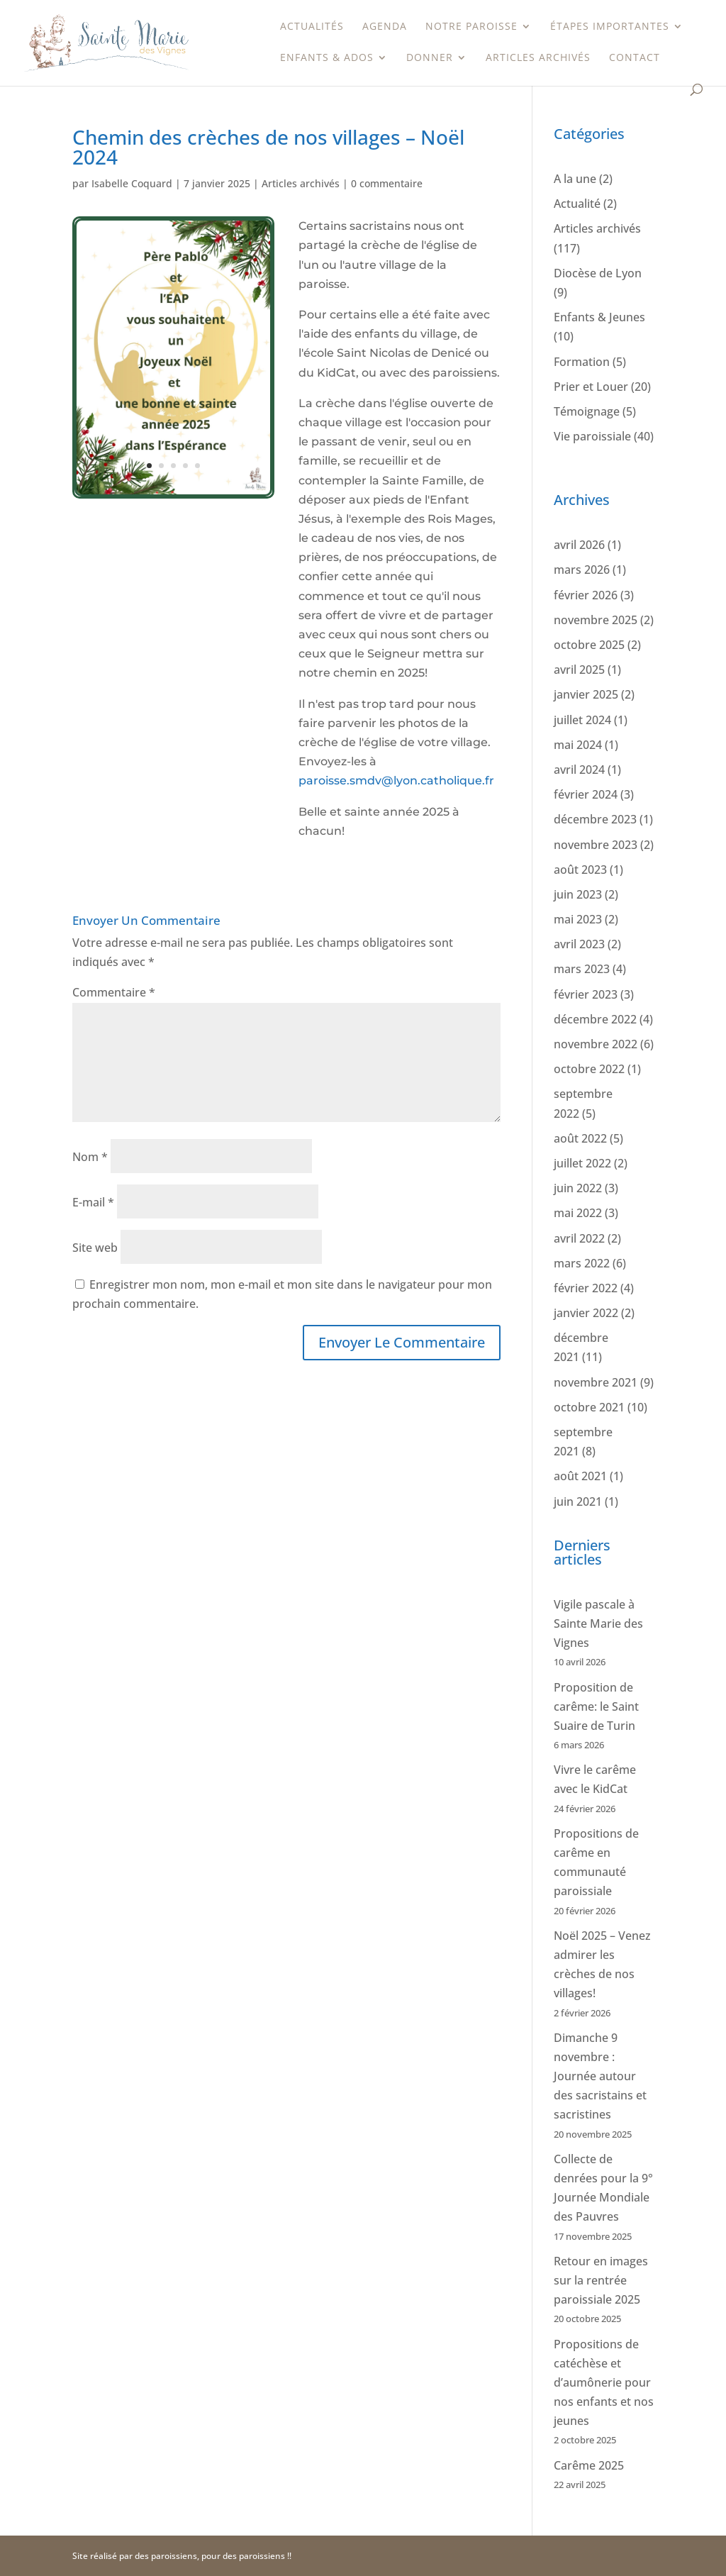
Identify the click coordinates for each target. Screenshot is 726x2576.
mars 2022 (582, 1263)
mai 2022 (578, 1213)
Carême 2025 (589, 2465)
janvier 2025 (586, 694)
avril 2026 (579, 545)
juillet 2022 (582, 1163)
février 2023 (586, 994)
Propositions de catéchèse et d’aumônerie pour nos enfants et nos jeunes (604, 2382)
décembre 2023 (595, 819)
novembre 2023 (595, 845)
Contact (634, 58)
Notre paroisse (471, 27)
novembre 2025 (595, 620)
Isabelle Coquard (131, 183)
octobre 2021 (589, 1407)
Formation (582, 362)
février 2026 (586, 595)
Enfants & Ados (327, 58)
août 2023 (580, 869)
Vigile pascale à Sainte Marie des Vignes (598, 1623)
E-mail (93, 1202)
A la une (575, 179)
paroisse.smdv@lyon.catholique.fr (396, 780)
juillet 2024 (582, 720)
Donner (429, 58)
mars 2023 (582, 969)
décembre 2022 (595, 1019)
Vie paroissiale (592, 436)
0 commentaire (387, 183)
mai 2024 (578, 745)
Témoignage (587, 411)
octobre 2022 (589, 1069)
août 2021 (580, 1476)
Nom (90, 1157)
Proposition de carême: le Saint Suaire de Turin (596, 1706)
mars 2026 (582, 569)
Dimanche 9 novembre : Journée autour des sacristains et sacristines (600, 2076)
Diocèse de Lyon (598, 273)
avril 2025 (579, 669)
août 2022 (580, 1138)
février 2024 (586, 794)
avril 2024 (579, 769)
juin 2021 (578, 1501)
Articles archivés (538, 58)
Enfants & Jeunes (599, 317)
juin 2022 (578, 1188)
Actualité (577, 203)
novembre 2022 (595, 1044)
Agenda (384, 27)
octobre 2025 (589, 645)
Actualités (312, 27)
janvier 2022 (586, 1313)
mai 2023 (578, 919)
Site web (95, 1247)
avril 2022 (579, 1238)
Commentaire (113, 992)
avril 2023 (579, 944)
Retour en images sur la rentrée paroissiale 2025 (601, 2280)
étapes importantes (609, 27)
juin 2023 (578, 894)
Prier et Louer (591, 386)
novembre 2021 (595, 1382)
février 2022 (586, 1288)
